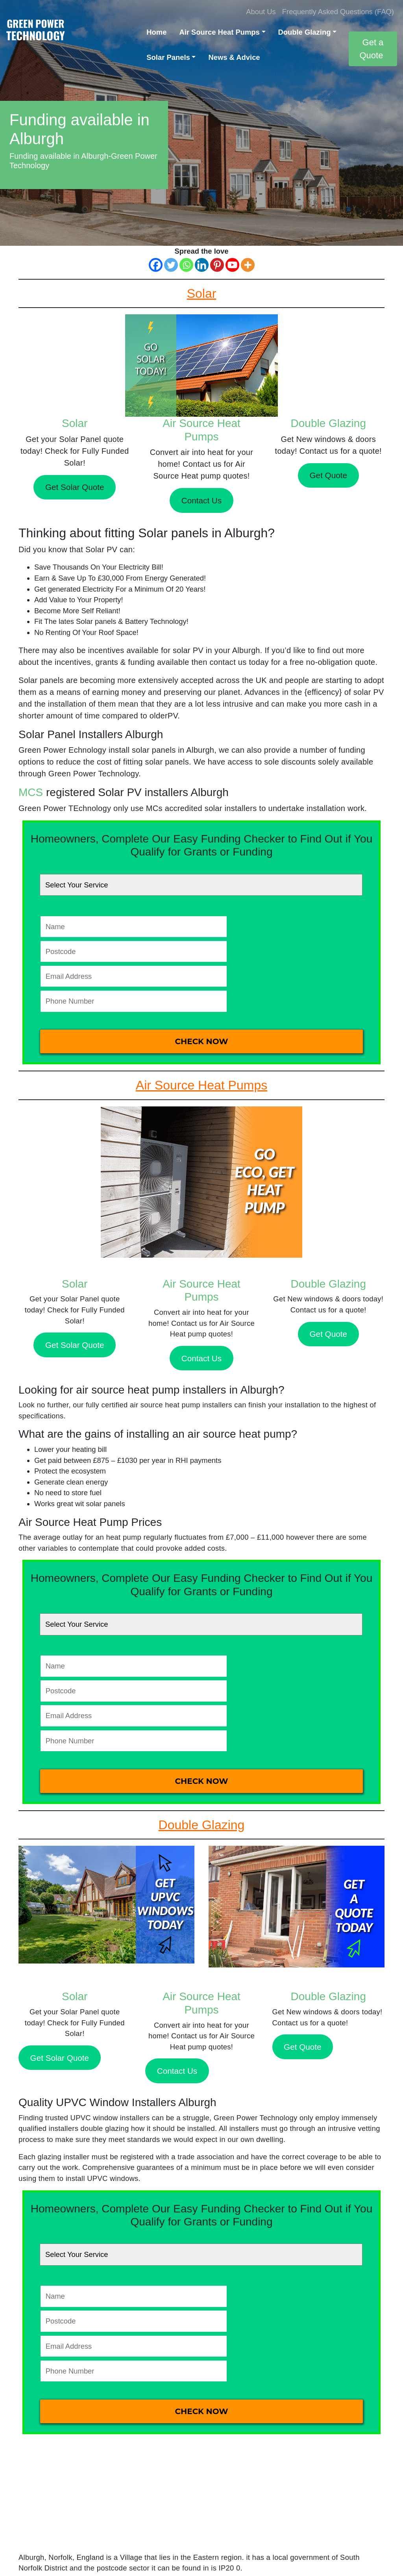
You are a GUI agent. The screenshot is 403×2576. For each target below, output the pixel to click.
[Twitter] (171, 265)
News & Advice (234, 57)
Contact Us (201, 500)
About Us (261, 11)
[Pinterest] (217, 265)
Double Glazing (304, 32)
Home (156, 32)
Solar (74, 423)
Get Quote (328, 475)
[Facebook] (156, 265)
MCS (30, 792)
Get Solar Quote (74, 487)
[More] (248, 265)
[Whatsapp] (186, 265)
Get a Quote (371, 48)
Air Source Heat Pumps (219, 32)
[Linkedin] (202, 265)
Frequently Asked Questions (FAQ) (338, 11)
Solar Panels (168, 57)
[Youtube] (232, 265)
